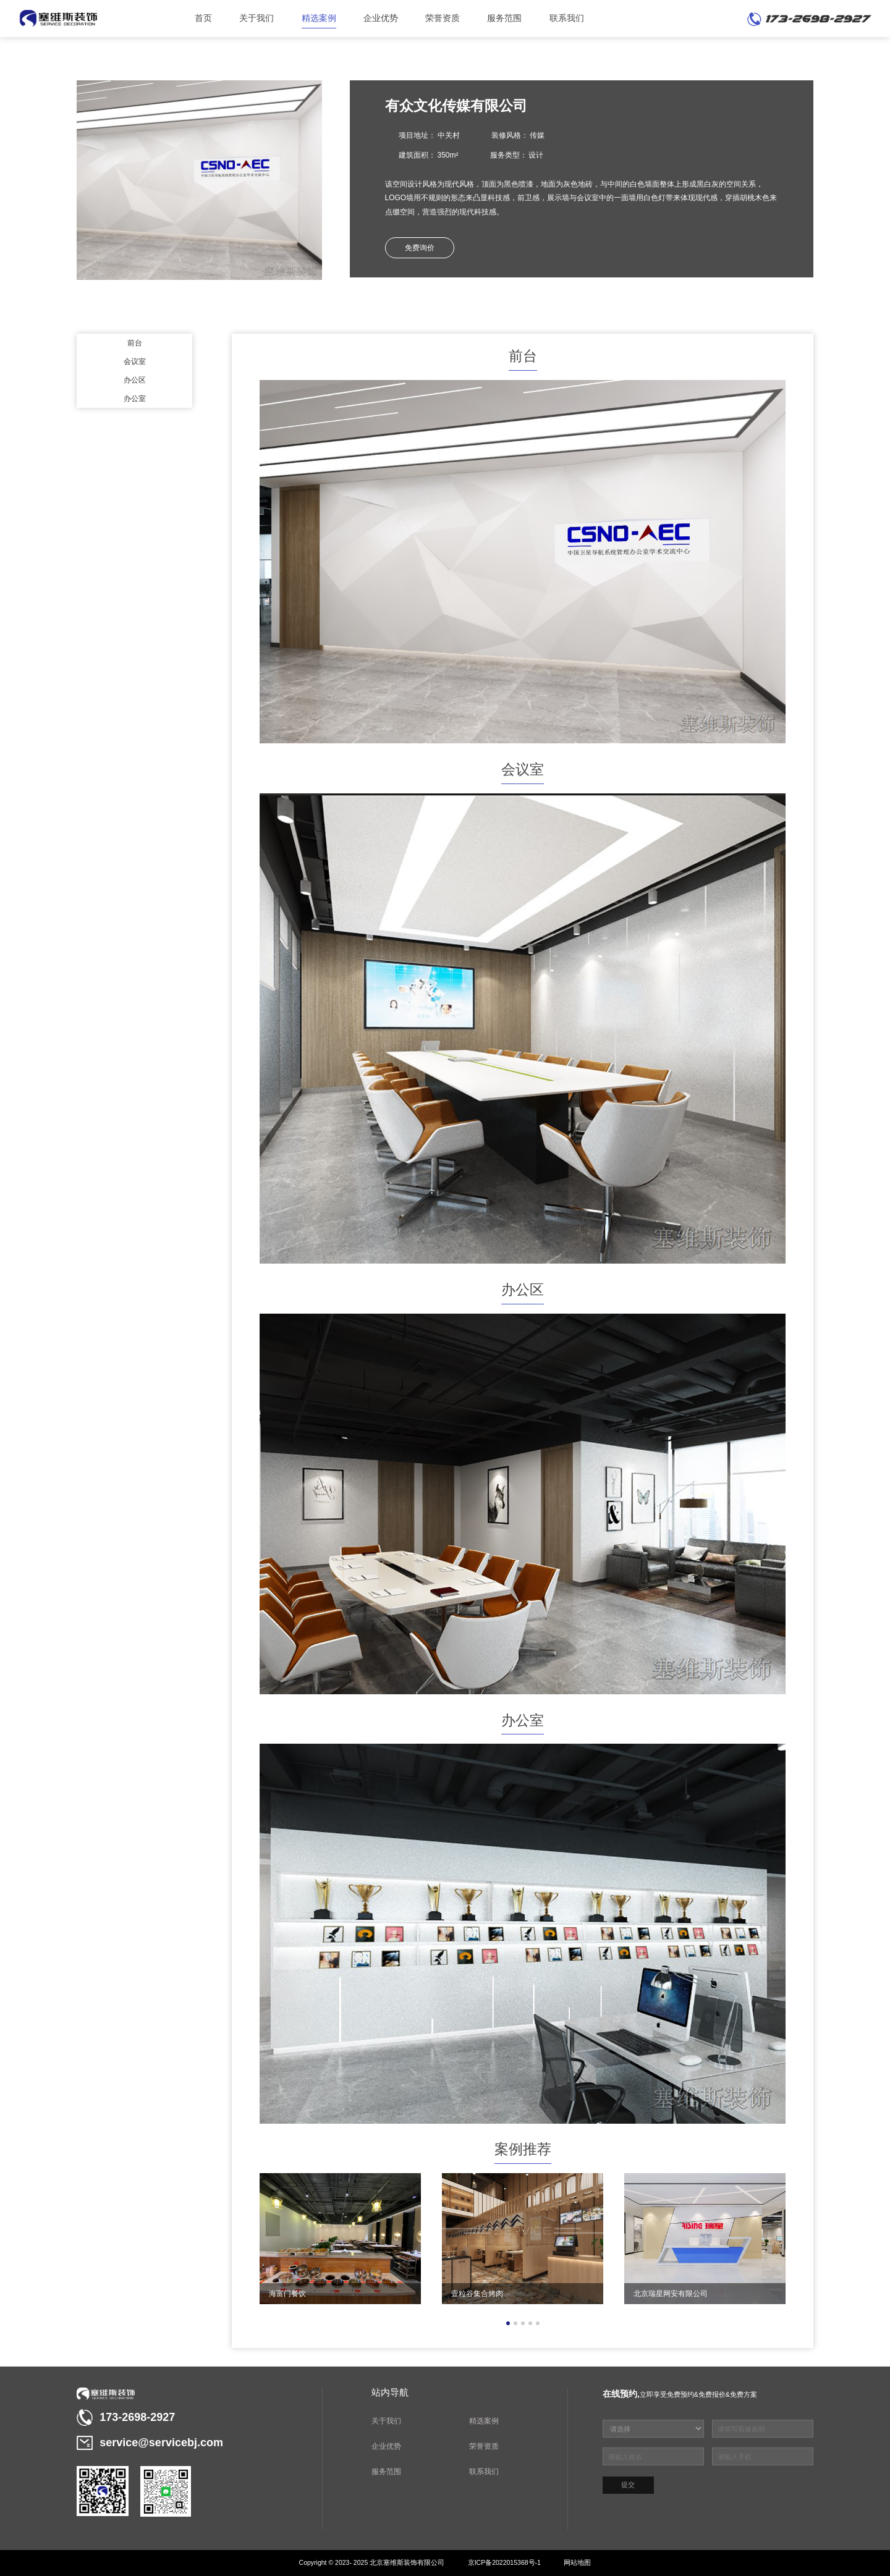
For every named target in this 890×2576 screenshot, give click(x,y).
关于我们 (256, 18)
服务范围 (504, 18)
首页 (203, 18)
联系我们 (566, 18)
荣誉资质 (442, 18)
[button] (508, 2323)
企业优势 (380, 18)
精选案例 (319, 18)
